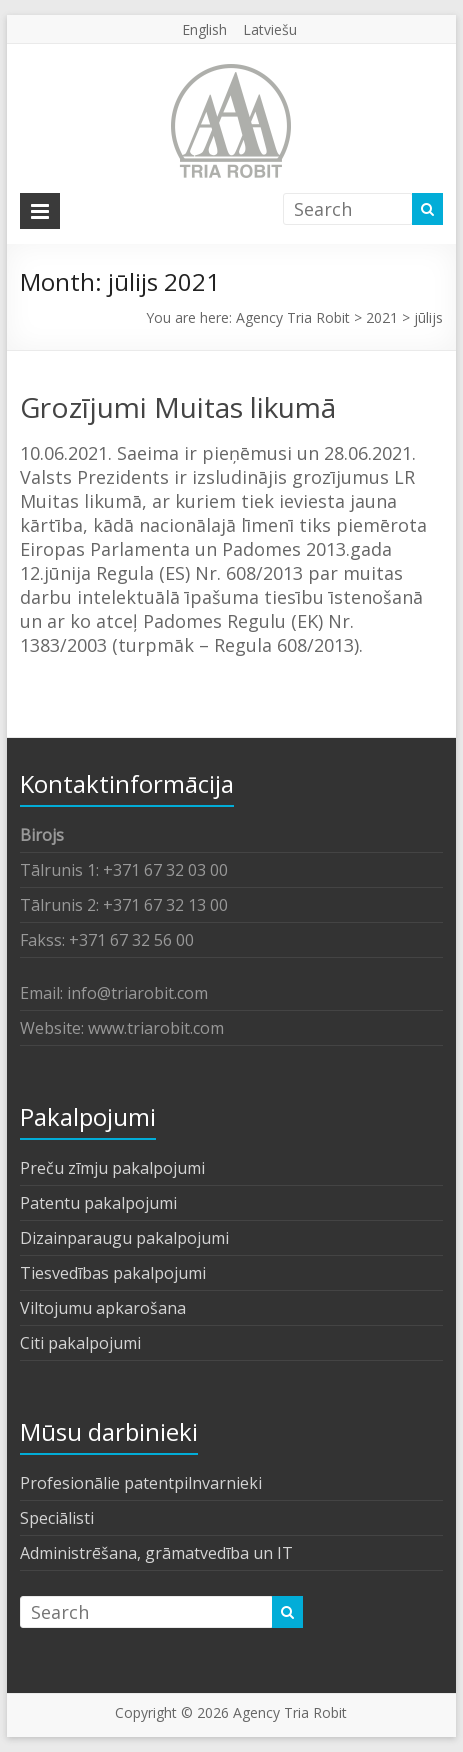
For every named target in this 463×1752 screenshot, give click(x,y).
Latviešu (270, 29)
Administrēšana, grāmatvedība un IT (156, 1553)
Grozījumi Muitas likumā (178, 407)
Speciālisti (57, 1518)
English (204, 29)
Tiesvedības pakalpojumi (113, 1273)
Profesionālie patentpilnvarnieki (141, 1483)
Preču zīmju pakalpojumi (112, 1168)
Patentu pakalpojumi (98, 1203)
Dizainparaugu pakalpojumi (124, 1238)
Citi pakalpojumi (80, 1343)
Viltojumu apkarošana (103, 1308)
